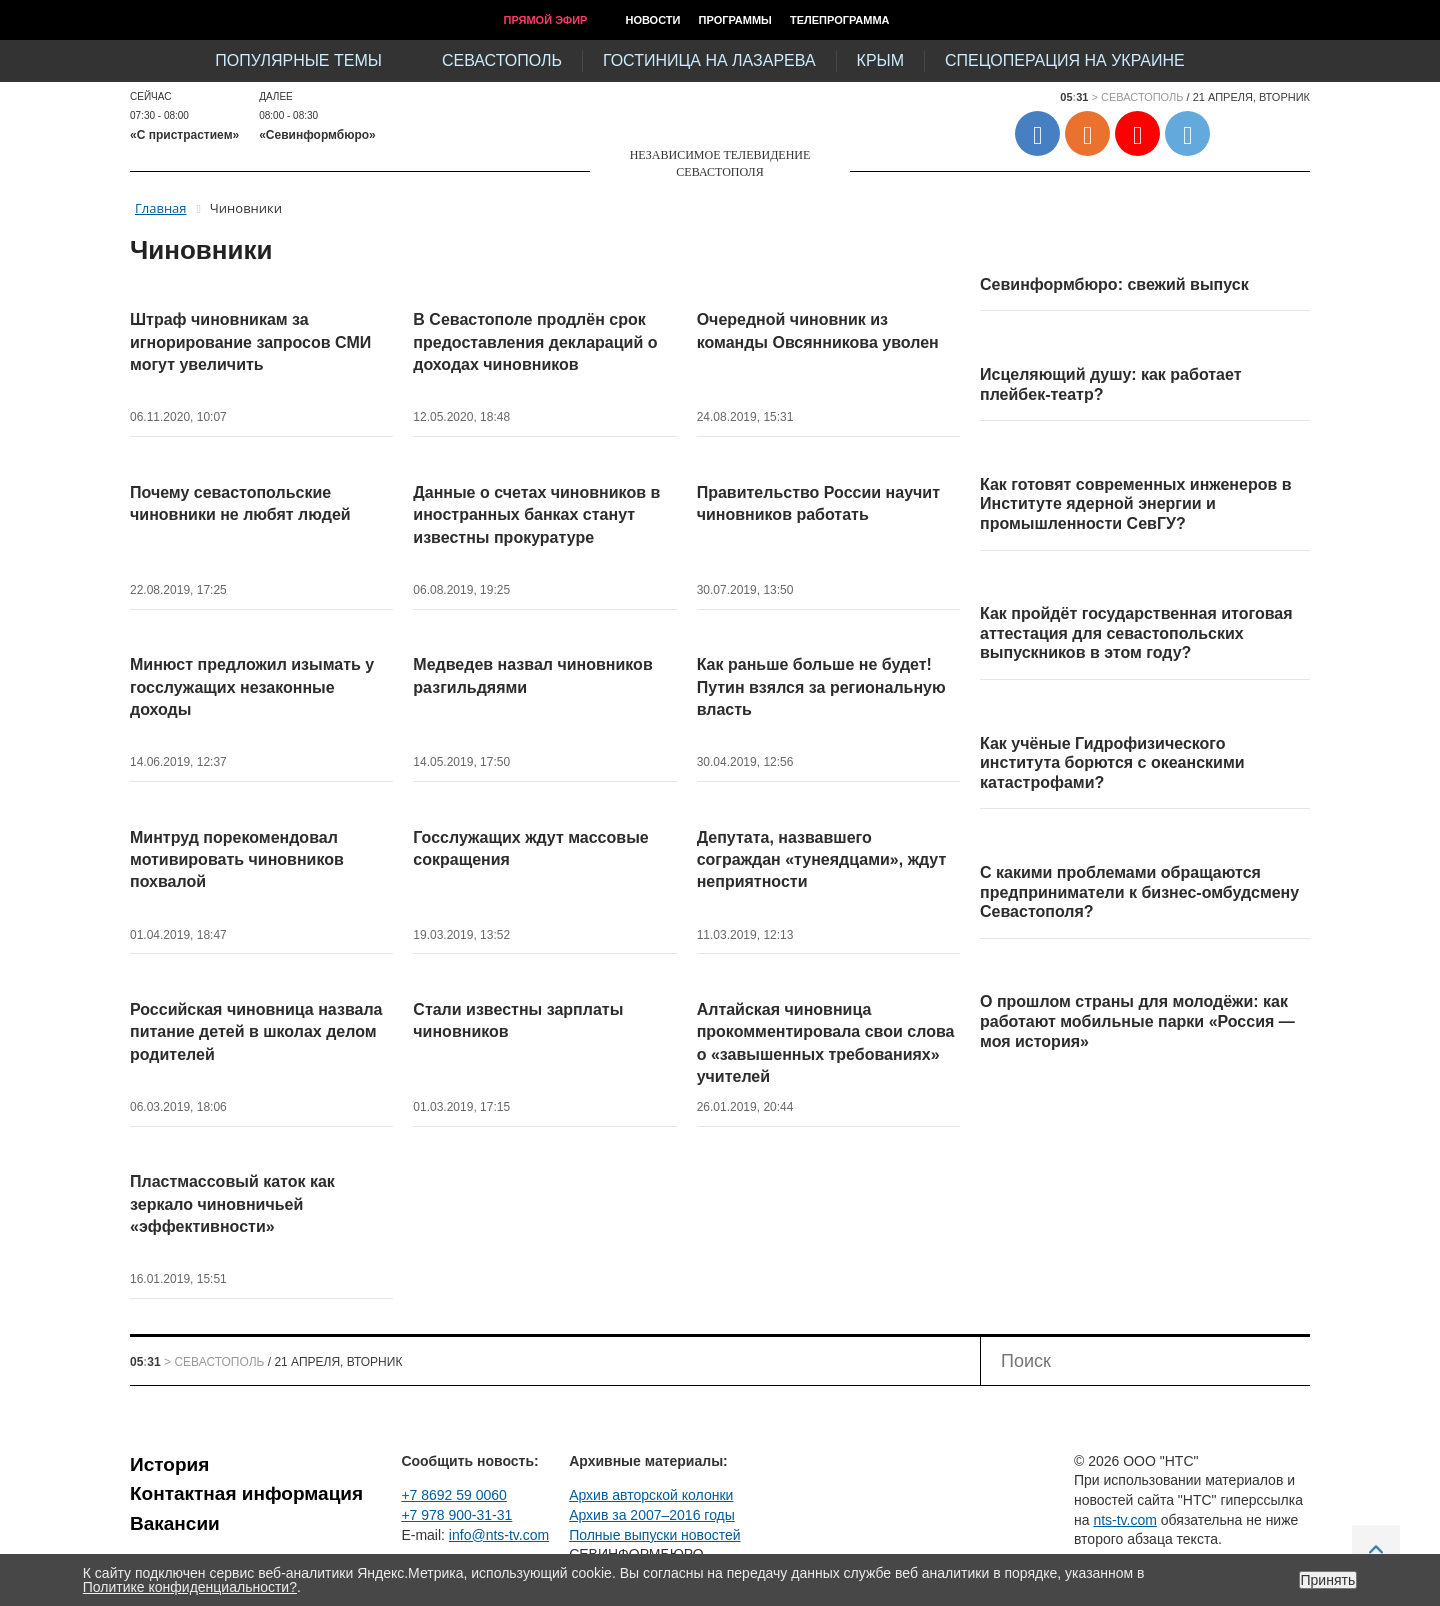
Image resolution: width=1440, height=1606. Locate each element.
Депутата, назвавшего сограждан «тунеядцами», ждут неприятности (822, 860)
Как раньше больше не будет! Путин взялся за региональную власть (821, 687)
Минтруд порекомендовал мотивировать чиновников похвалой (237, 860)
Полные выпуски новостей (654, 1535)
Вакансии (175, 1523)
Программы (735, 20)
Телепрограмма (840, 20)
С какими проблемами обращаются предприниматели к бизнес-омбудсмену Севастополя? (1139, 892)
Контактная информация (246, 1493)
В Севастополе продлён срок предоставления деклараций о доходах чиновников (535, 342)
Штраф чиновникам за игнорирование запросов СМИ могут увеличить (250, 342)
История (169, 1464)
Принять (1328, 1580)
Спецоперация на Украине (1065, 60)
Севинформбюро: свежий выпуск (1114, 284)
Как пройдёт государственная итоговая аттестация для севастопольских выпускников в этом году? (1136, 633)
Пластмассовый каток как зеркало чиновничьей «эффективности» (232, 1204)
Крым (880, 60)
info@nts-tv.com (499, 1535)
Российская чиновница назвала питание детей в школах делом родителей (256, 1032)
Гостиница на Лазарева (709, 60)
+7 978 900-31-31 (456, 1515)
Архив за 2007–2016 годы (652, 1515)
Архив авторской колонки (651, 1495)
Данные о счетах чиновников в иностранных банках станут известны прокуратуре (536, 515)
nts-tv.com (1125, 1520)
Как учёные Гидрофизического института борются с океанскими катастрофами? (1112, 763)
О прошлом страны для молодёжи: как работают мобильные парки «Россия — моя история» (1137, 1021)
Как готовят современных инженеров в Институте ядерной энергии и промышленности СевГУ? (1136, 504)
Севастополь (502, 60)
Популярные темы (298, 60)
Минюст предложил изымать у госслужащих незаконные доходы (252, 687)
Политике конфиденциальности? (190, 1587)
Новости (652, 20)
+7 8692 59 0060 (454, 1495)
